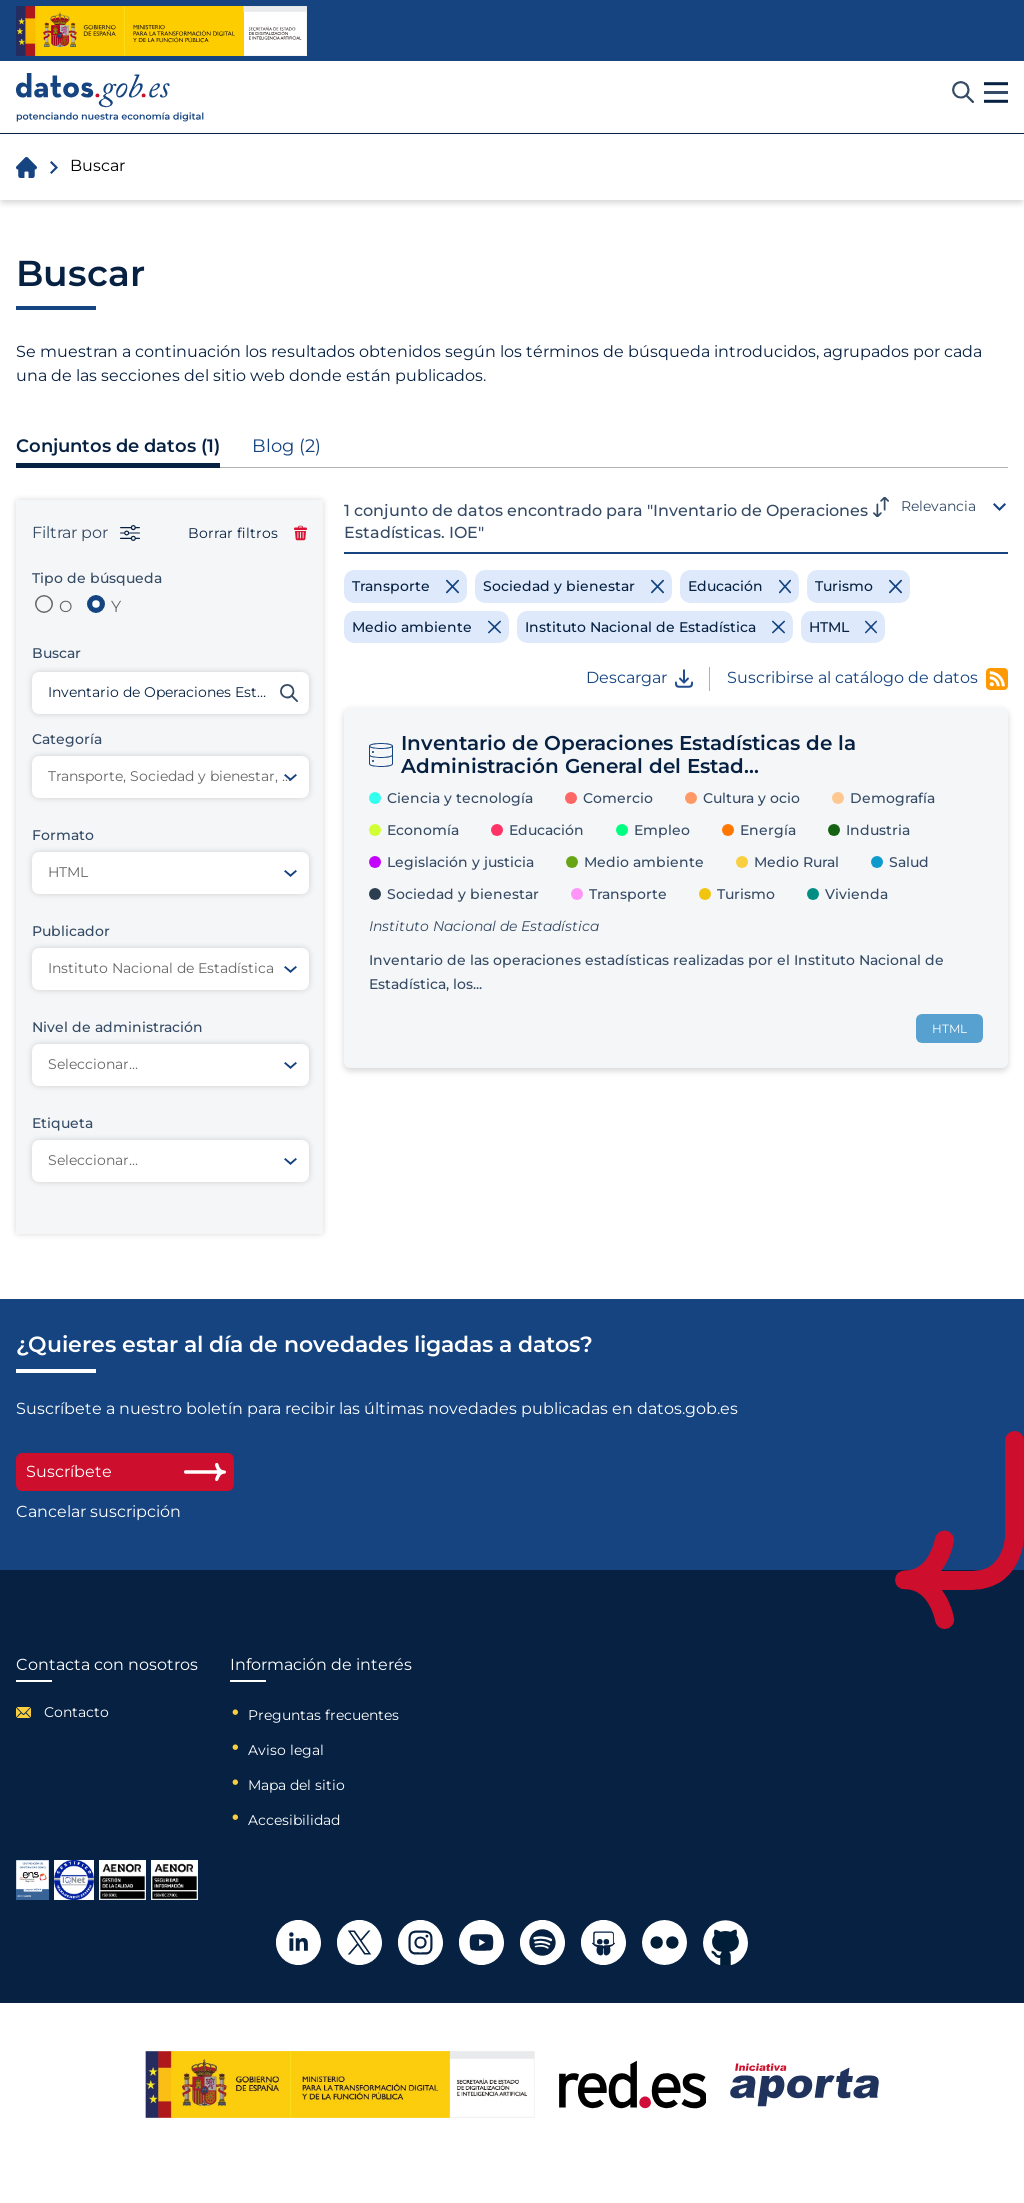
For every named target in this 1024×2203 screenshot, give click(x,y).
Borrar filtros (247, 533)
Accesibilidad (294, 1820)
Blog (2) (286, 446)
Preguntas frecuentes (323, 1715)
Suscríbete (125, 1471)
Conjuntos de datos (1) (118, 446)
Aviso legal (286, 1750)
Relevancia (938, 506)
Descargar (639, 678)
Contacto (76, 1712)
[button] (996, 93)
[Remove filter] (405, 586)
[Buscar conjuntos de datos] (170, 693)
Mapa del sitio (296, 1785)
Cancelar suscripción (98, 1512)
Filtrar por (86, 533)
